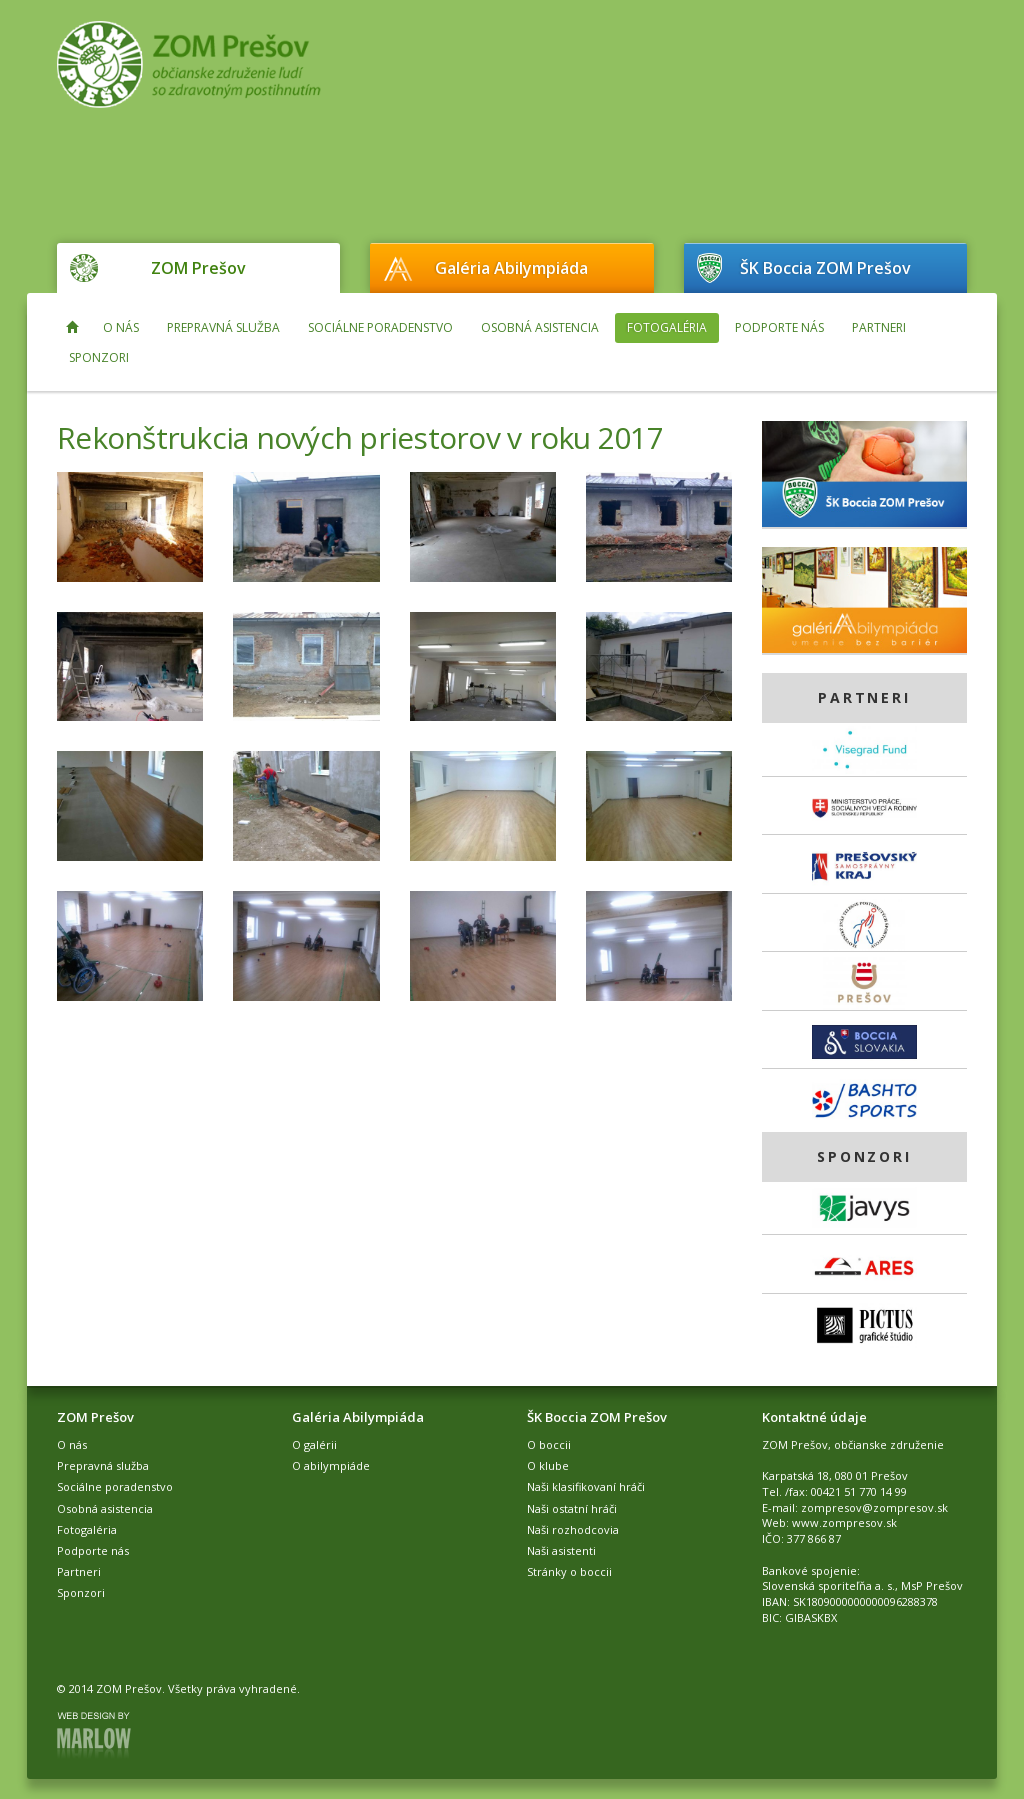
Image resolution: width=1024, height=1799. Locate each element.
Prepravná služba (223, 327)
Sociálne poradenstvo (380, 327)
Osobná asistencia (540, 327)
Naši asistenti (561, 1550)
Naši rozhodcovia (573, 1529)
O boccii (549, 1444)
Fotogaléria (667, 327)
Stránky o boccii (569, 1571)
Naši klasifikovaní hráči (586, 1486)
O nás (121, 327)
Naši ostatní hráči (572, 1508)
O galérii (314, 1444)
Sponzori (99, 357)
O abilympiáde (331, 1465)
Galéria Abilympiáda (511, 268)
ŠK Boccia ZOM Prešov (825, 268)
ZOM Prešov (198, 268)
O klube (548, 1465)
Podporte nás (779, 327)
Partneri (879, 327)
